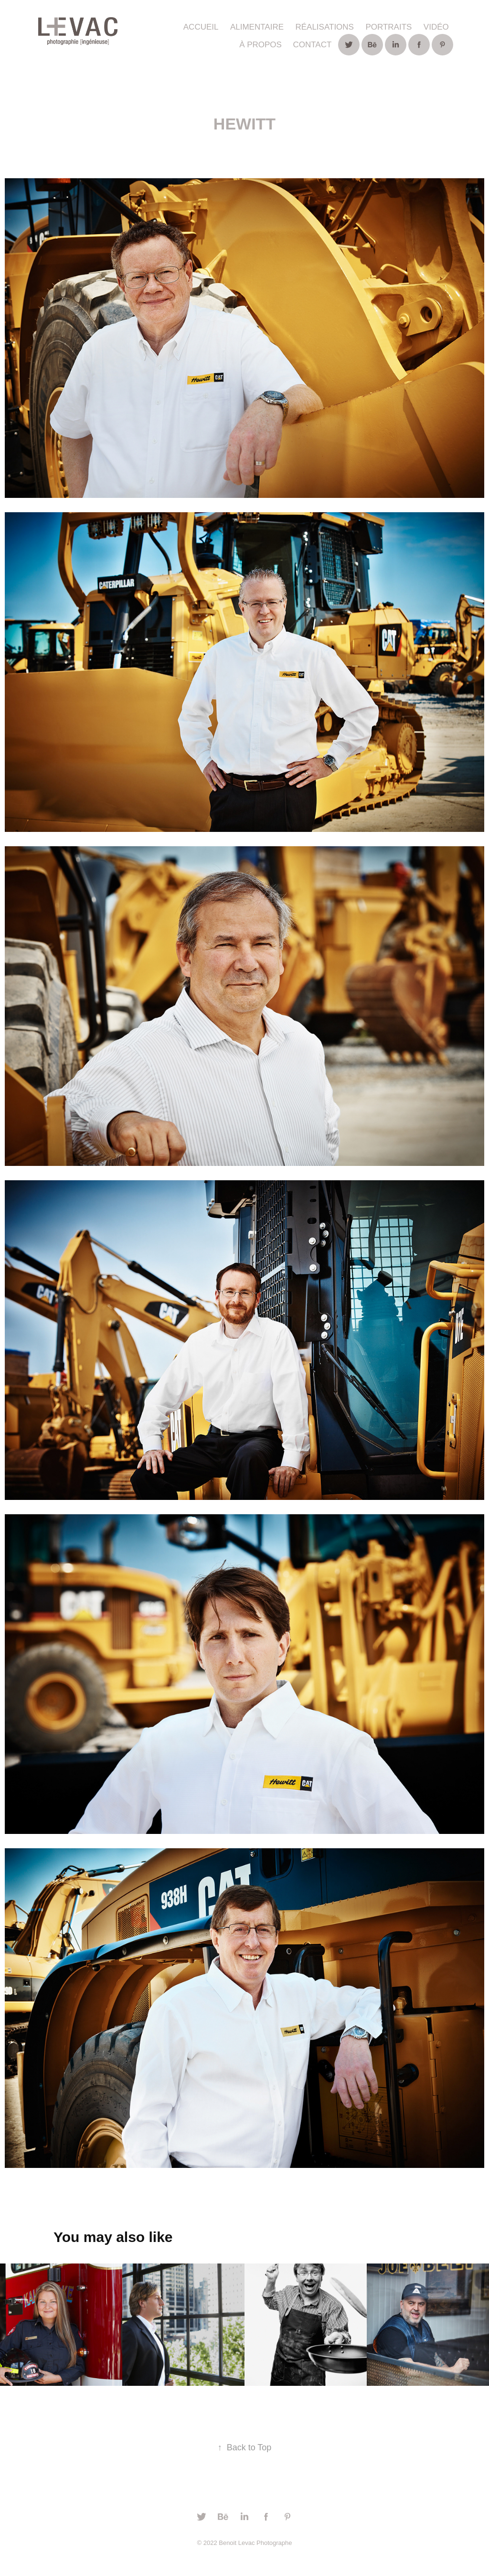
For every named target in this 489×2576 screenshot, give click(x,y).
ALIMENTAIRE (257, 27)
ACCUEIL (201, 27)
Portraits (388, 27)
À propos (260, 44)
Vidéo (436, 27)
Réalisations (324, 27)
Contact (312, 44)
